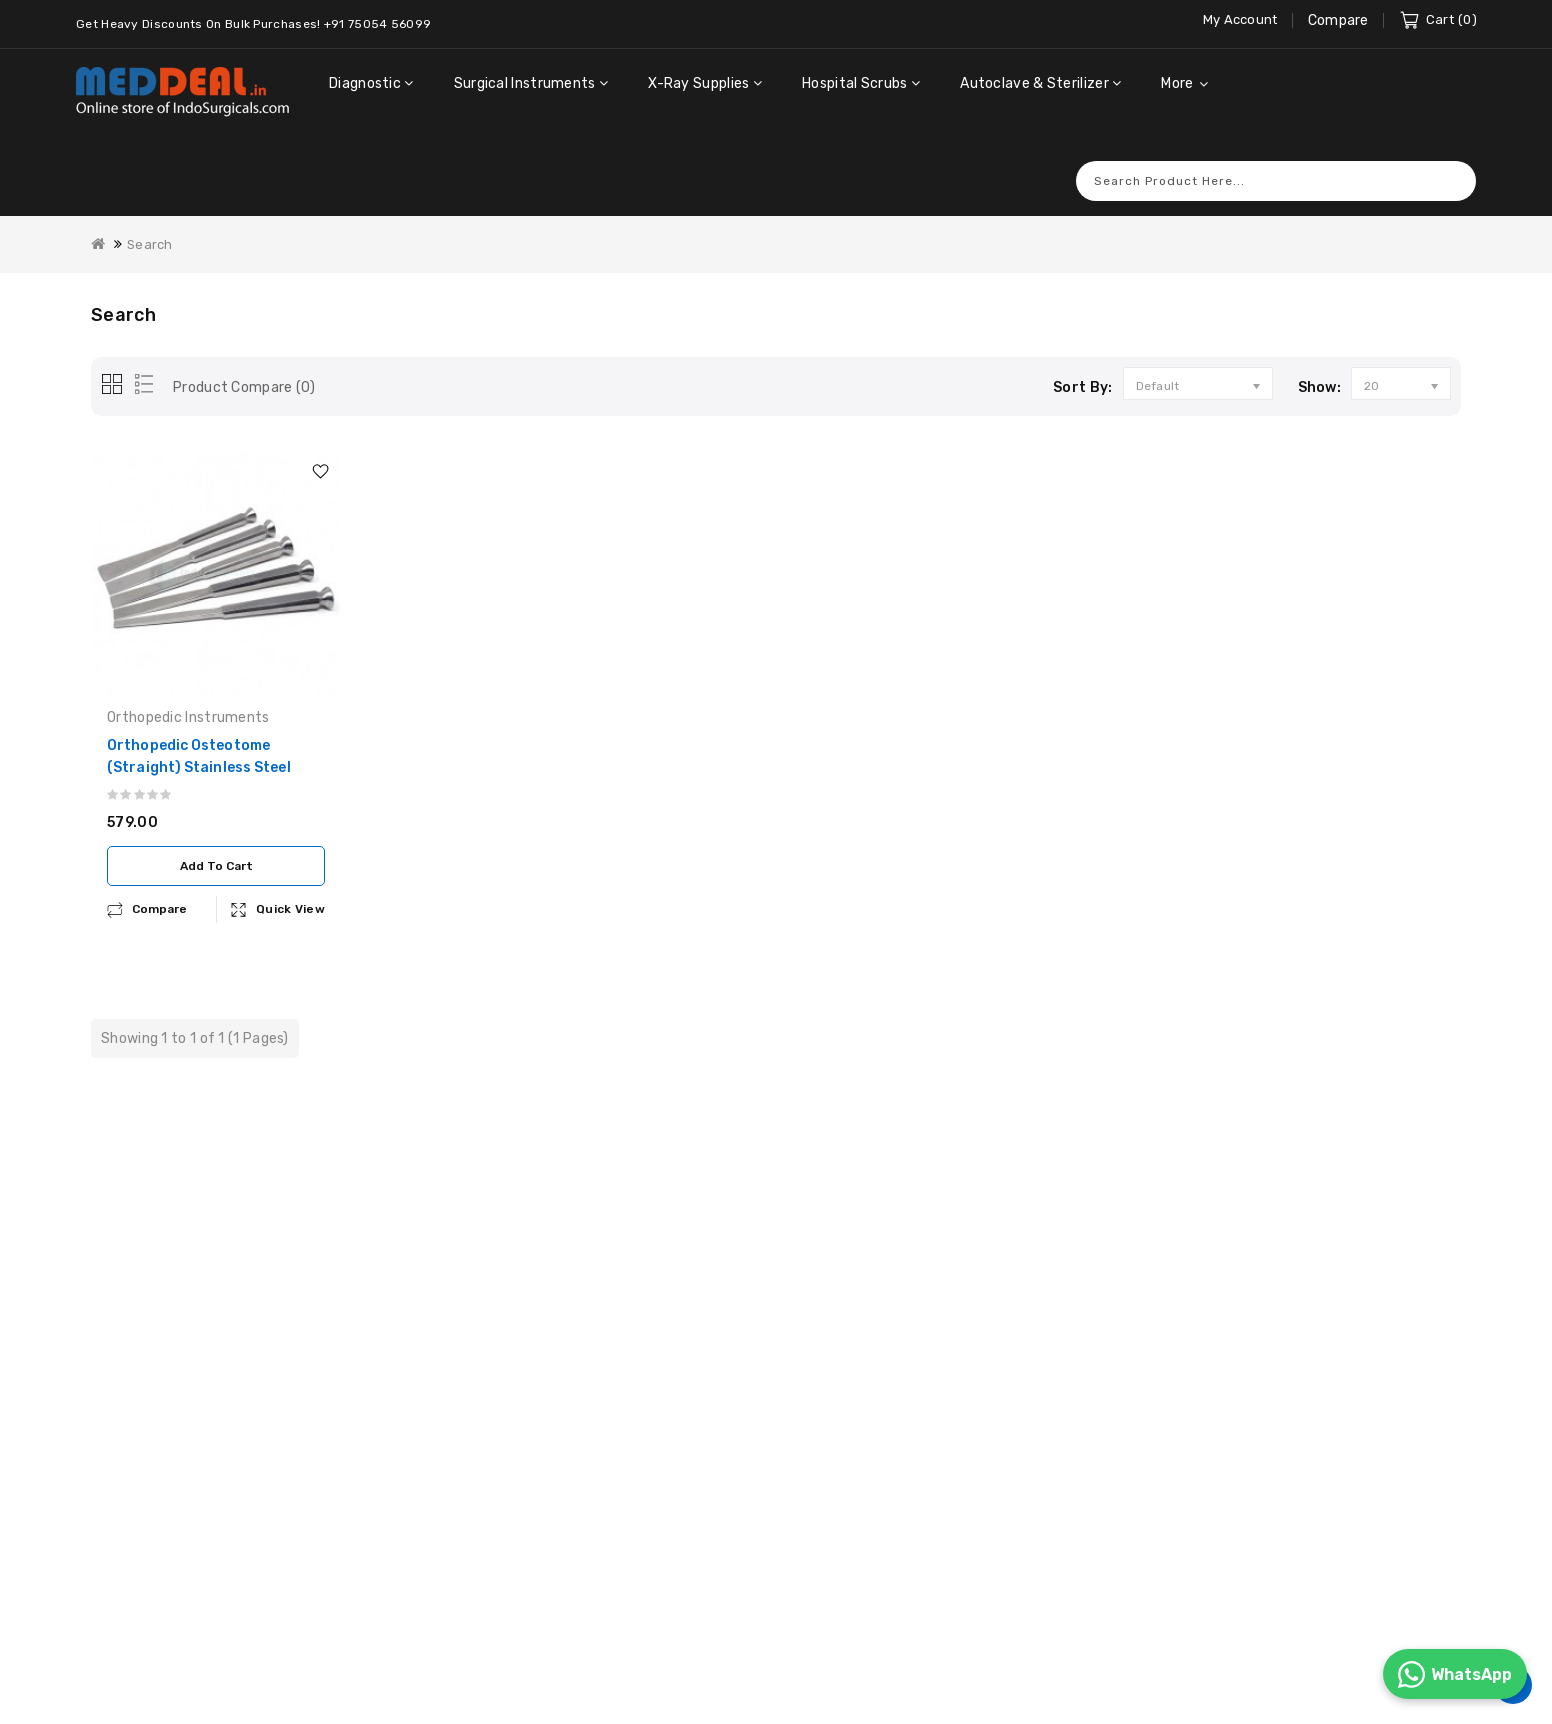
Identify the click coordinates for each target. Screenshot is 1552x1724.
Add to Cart (216, 839)
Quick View (290, 882)
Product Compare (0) (244, 360)
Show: (1320, 360)
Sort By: (1082, 360)
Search (1451, 153)
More (1177, 83)
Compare (1338, 20)
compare (159, 882)
